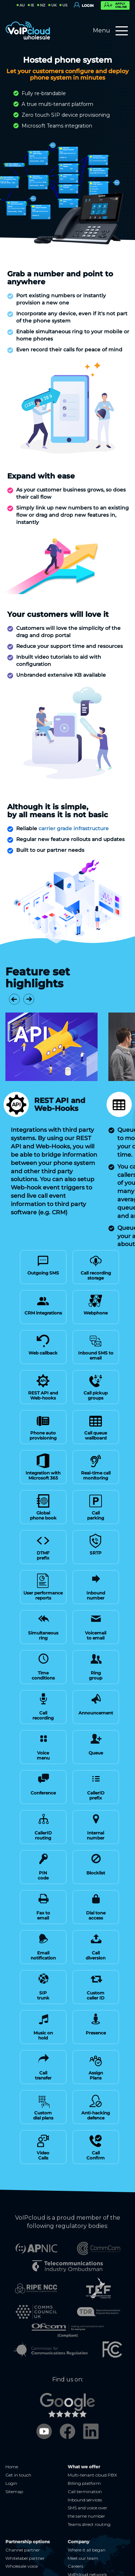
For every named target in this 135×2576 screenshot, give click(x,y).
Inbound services (85, 2467)
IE (32, 5)
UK (54, 5)
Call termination (85, 2458)
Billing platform (84, 2450)
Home (11, 2434)
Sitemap (14, 2458)
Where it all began (86, 2517)
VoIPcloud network (87, 2541)
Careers (75, 2533)
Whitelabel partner (25, 2525)
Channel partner (22, 2517)
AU (22, 5)
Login (11, 2450)
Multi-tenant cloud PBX (92, 2442)
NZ (42, 5)
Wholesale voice (21, 2533)
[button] (14, 999)
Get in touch (18, 2442)
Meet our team (83, 2525)
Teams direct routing (89, 2491)
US (64, 5)
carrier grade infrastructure (74, 828)
